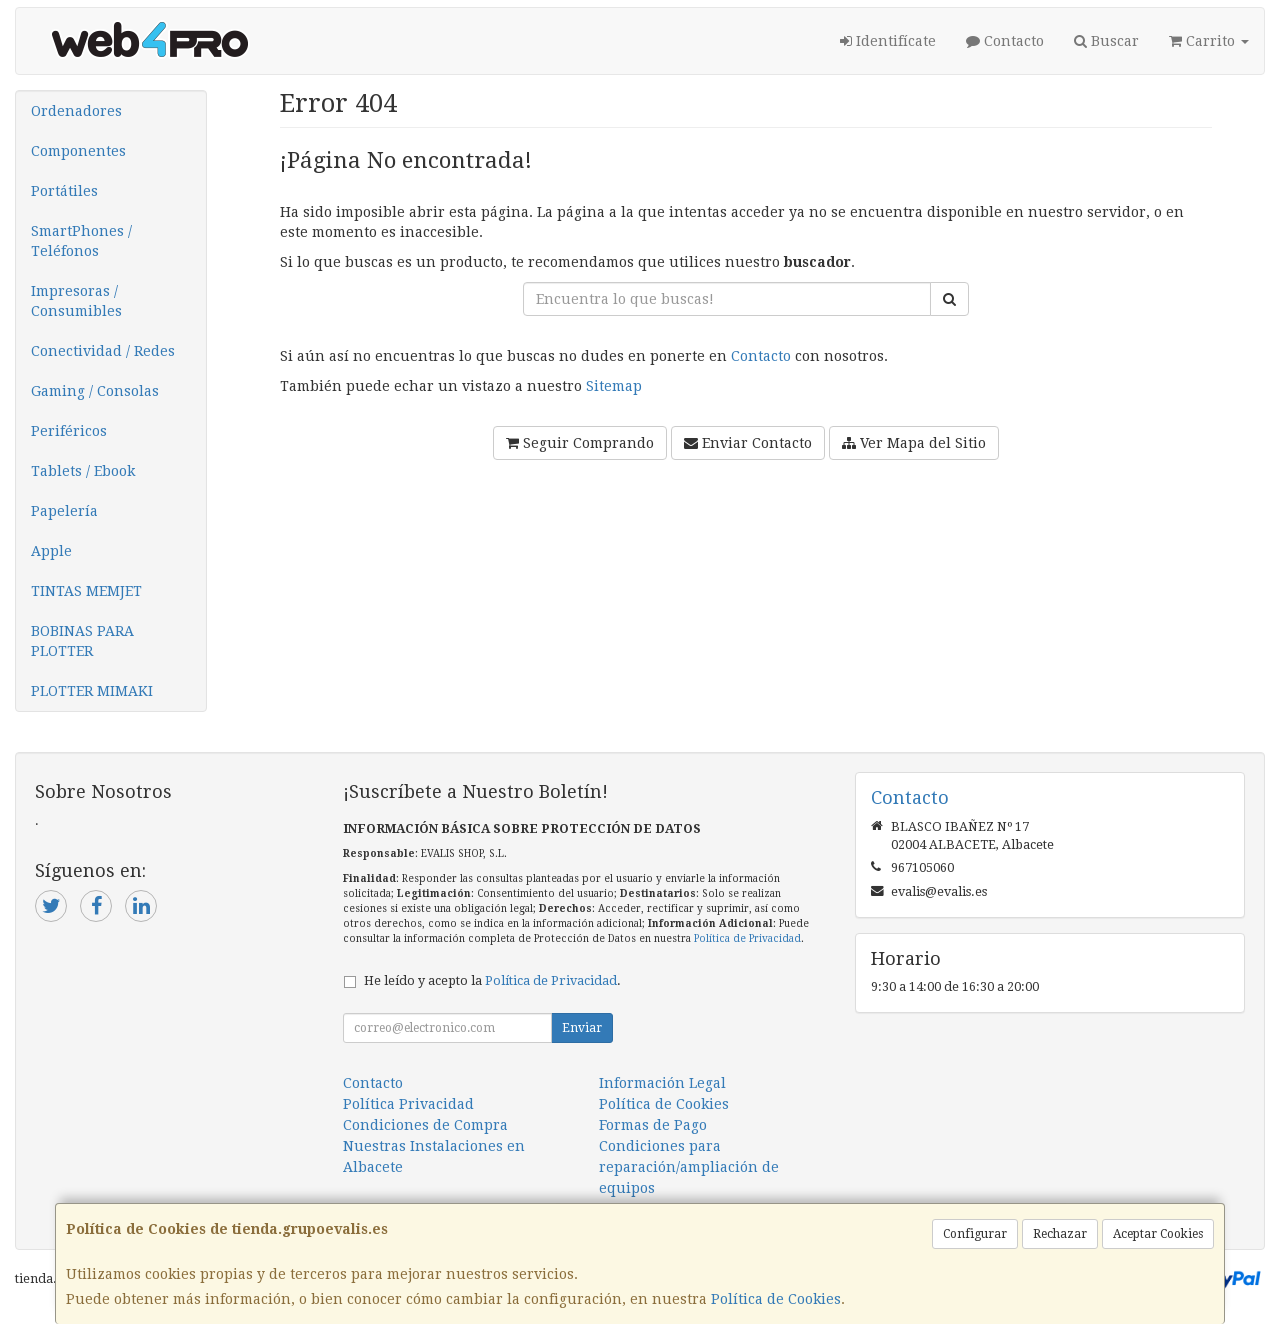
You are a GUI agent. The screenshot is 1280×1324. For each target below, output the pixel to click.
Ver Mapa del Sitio (914, 443)
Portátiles (64, 191)
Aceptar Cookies (1158, 1234)
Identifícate (888, 41)
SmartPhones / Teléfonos (81, 241)
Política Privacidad (408, 1104)
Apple (51, 551)
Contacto (1005, 41)
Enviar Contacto (748, 443)
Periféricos (69, 431)
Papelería (64, 511)
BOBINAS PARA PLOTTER (82, 641)
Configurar (975, 1234)
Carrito (1209, 41)
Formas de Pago (653, 1125)
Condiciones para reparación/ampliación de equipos (689, 1167)
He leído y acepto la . (492, 980)
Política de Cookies (776, 1299)
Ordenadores (76, 111)
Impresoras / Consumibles (76, 301)
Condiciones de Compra (425, 1125)
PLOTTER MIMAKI (92, 691)
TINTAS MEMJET (86, 591)
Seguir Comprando (580, 443)
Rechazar (1060, 1234)
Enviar (582, 1028)
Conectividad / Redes (103, 351)
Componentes (78, 151)
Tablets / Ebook (83, 471)
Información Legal (662, 1083)
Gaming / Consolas (95, 391)
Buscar (1106, 41)
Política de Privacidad (747, 938)
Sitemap (614, 386)
